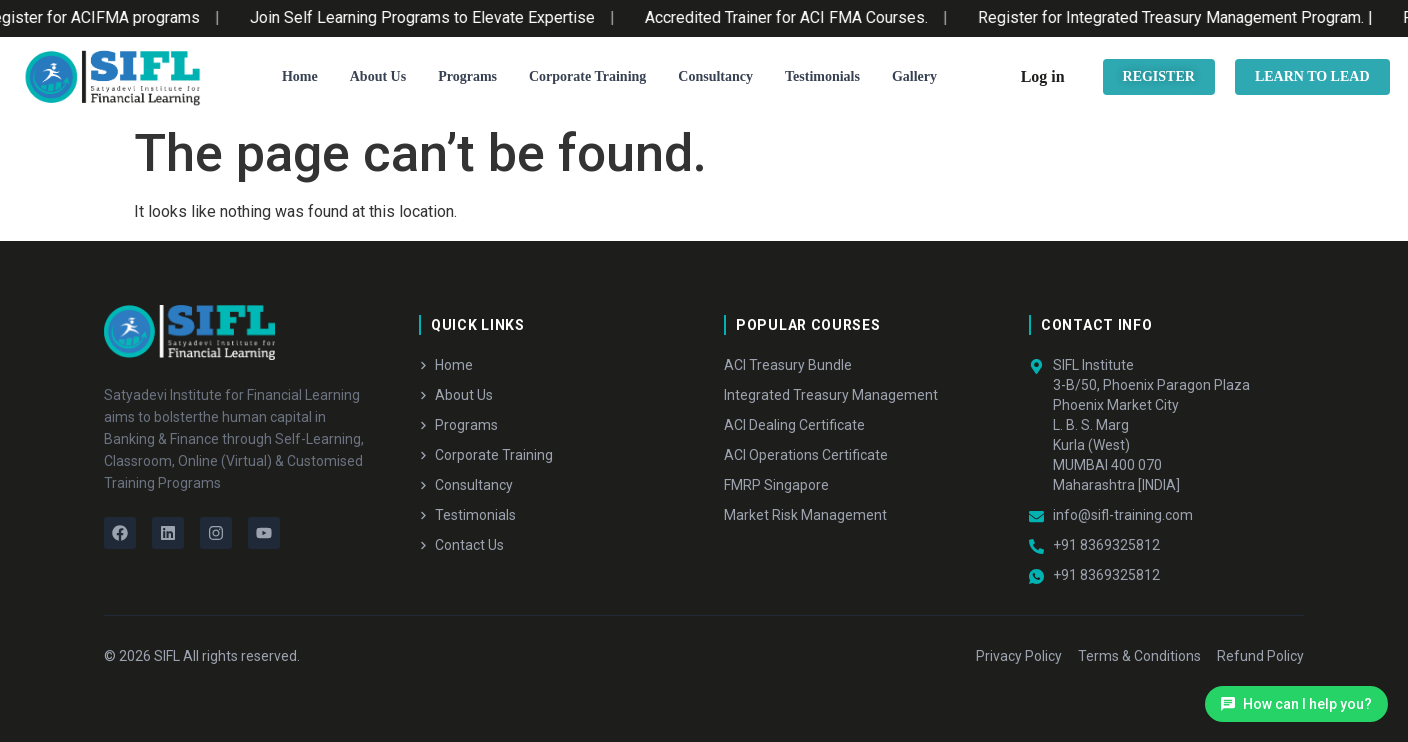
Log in (1043, 76)
